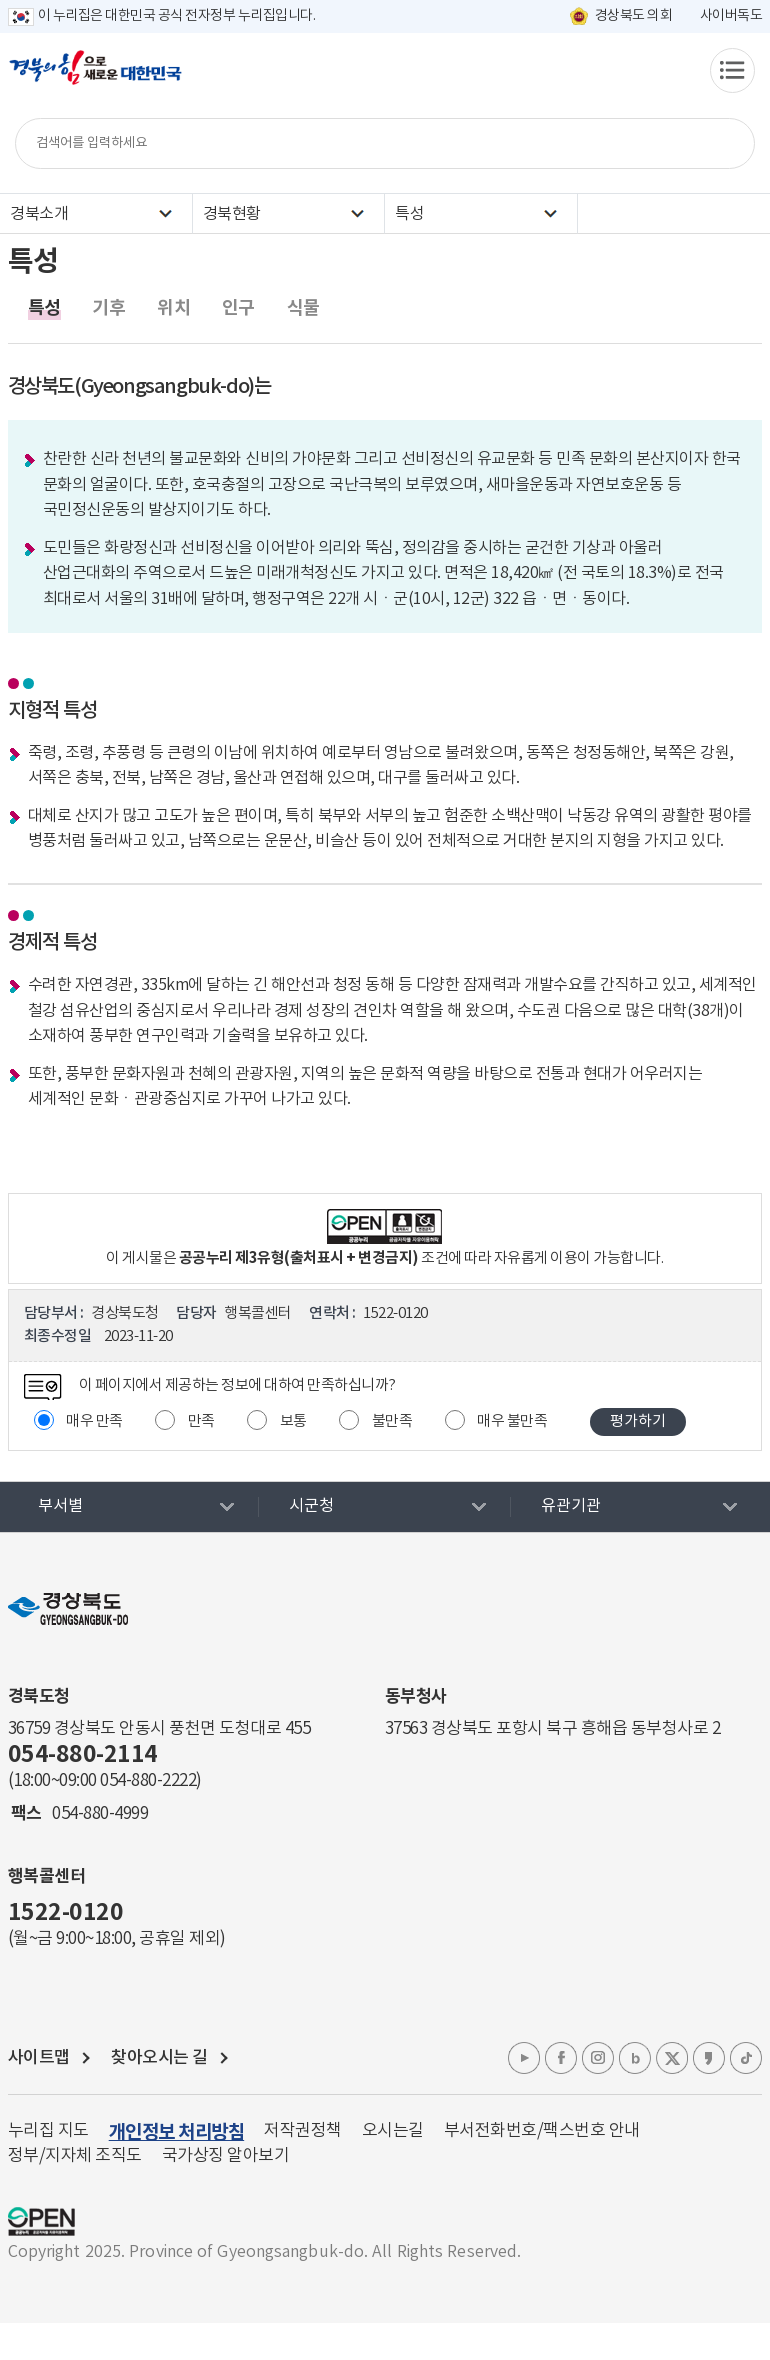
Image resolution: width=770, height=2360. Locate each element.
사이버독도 (731, 16)
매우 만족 (94, 1421)
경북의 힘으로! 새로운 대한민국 (95, 78)
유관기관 (571, 1506)
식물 (303, 308)
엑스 (672, 2058)
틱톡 (746, 2058)
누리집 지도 (48, 2131)
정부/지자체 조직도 (75, 2156)
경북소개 (39, 214)
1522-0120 (66, 1913)
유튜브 (524, 2058)
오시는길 (393, 2131)
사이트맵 (39, 2058)
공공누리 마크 (41, 2221)
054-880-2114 (83, 1755)
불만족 (392, 1421)
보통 (293, 1421)
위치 (173, 308)
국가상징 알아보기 (226, 2156)
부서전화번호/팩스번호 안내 (542, 2131)
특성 (409, 214)
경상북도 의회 (634, 16)
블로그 (635, 2058)
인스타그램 (598, 2058)
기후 (108, 308)
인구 (238, 308)
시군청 (311, 1506)
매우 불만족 (512, 1421)
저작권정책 (303, 2131)
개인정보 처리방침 (177, 2132)
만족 (201, 1421)
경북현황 (232, 214)
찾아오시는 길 (159, 2058)
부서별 (60, 1506)
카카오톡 (709, 2058)
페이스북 (561, 2058)
